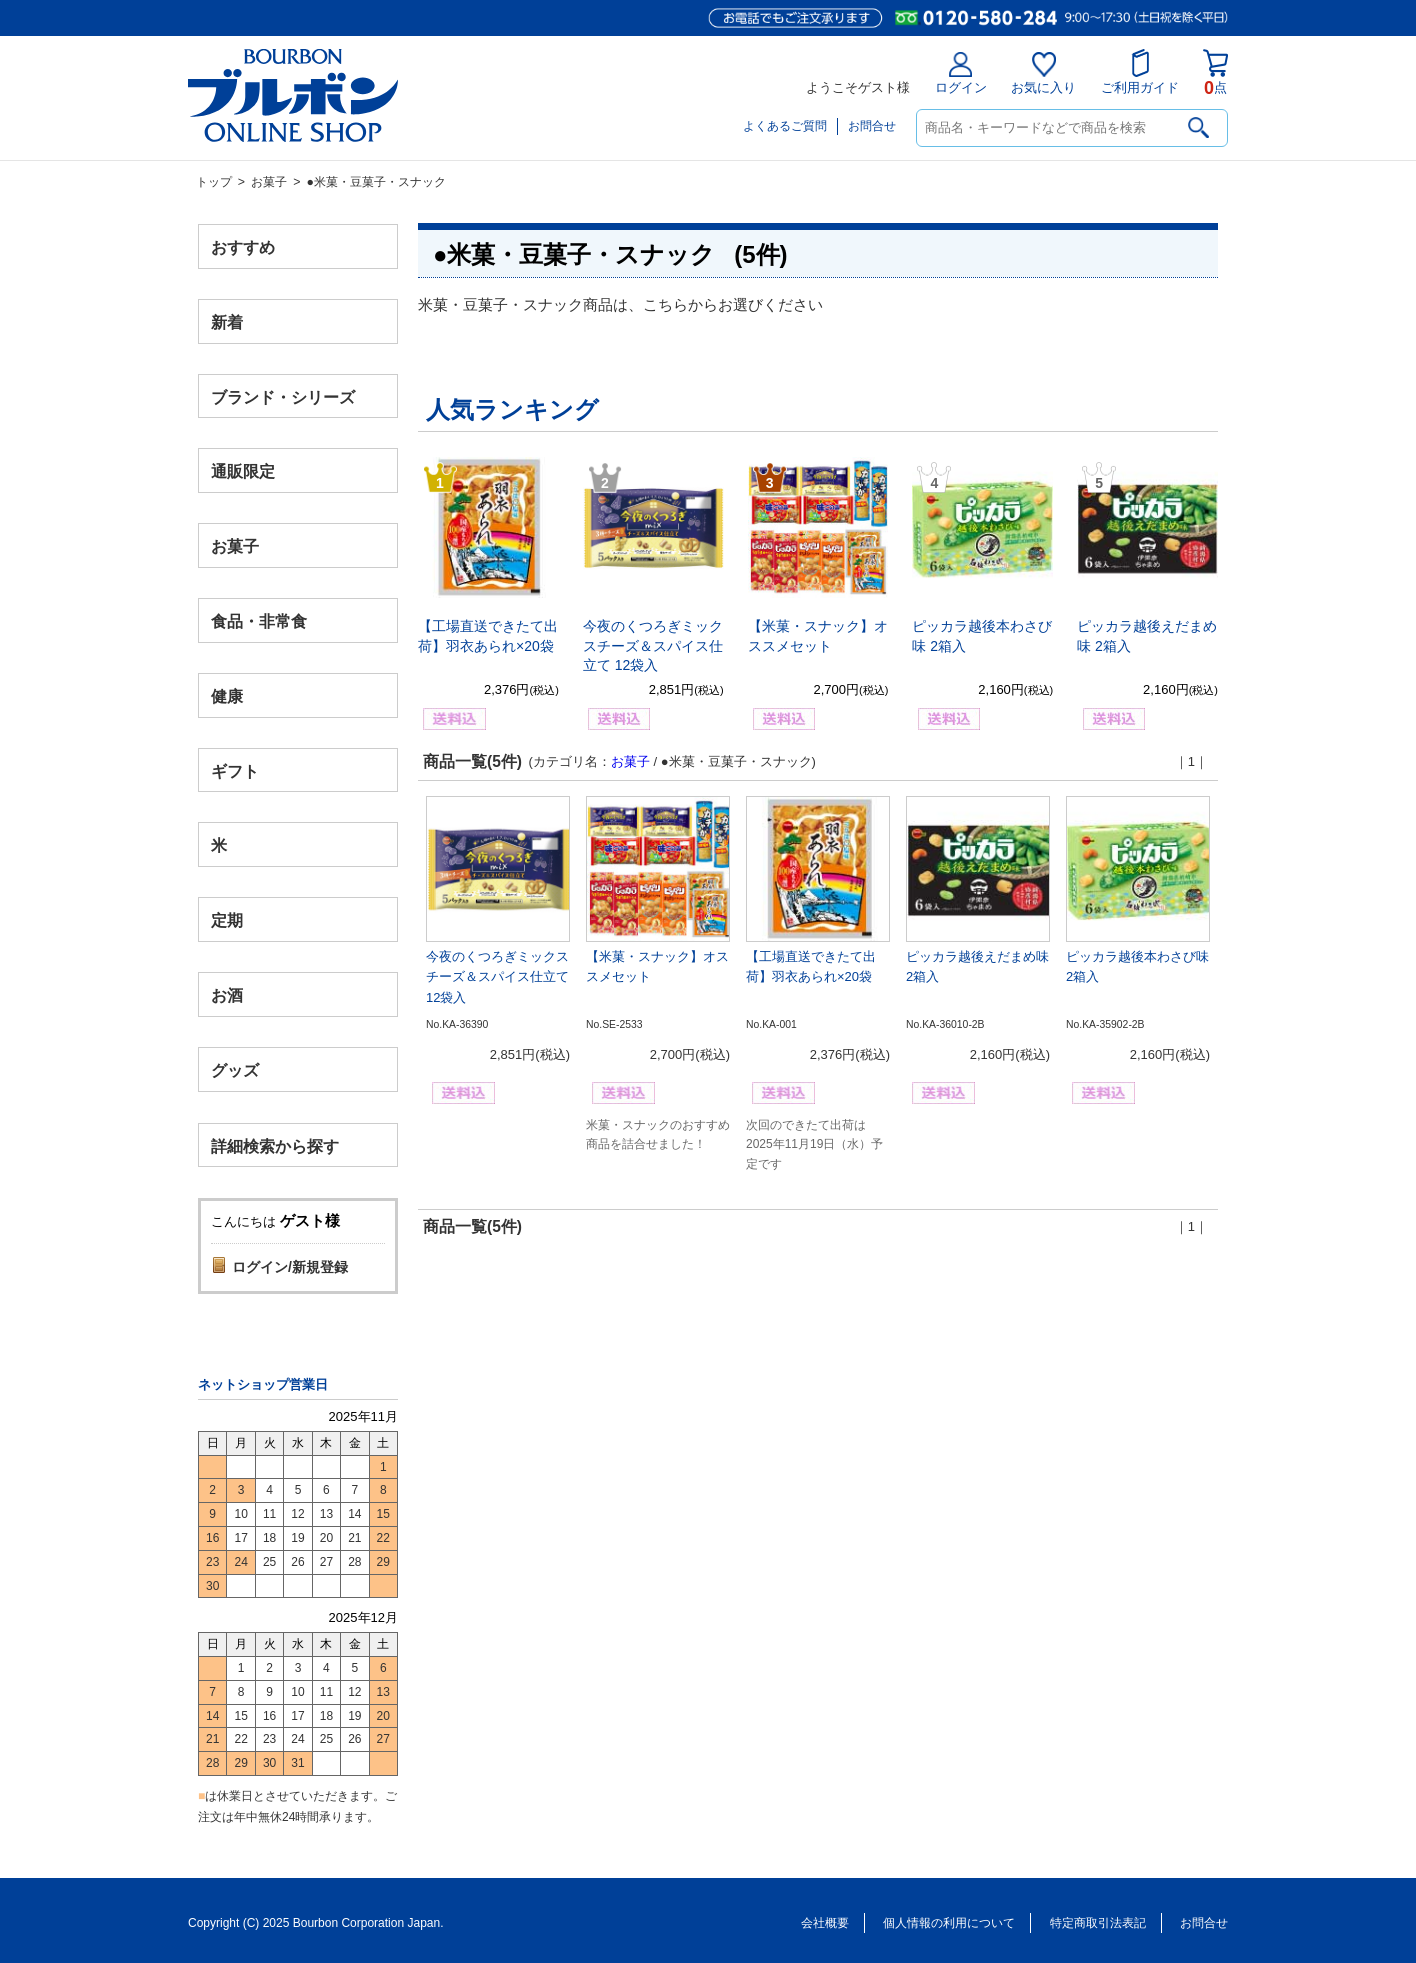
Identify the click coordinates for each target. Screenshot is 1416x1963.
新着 (227, 321)
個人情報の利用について (949, 1923)
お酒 (227, 994)
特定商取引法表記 (1098, 1923)
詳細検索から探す (275, 1145)
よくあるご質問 (785, 126)
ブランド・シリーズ (283, 396)
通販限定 (243, 471)
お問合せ (872, 126)
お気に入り (1043, 73)
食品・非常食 (259, 621)
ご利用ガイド (1140, 72)
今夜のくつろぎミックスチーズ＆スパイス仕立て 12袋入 (653, 645)
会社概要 (825, 1923)
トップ (214, 182)
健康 (227, 695)
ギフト (235, 770)
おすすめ (243, 247)
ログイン (961, 73)
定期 (227, 920)
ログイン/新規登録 (290, 1267)
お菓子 (269, 182)
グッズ (235, 1069)
